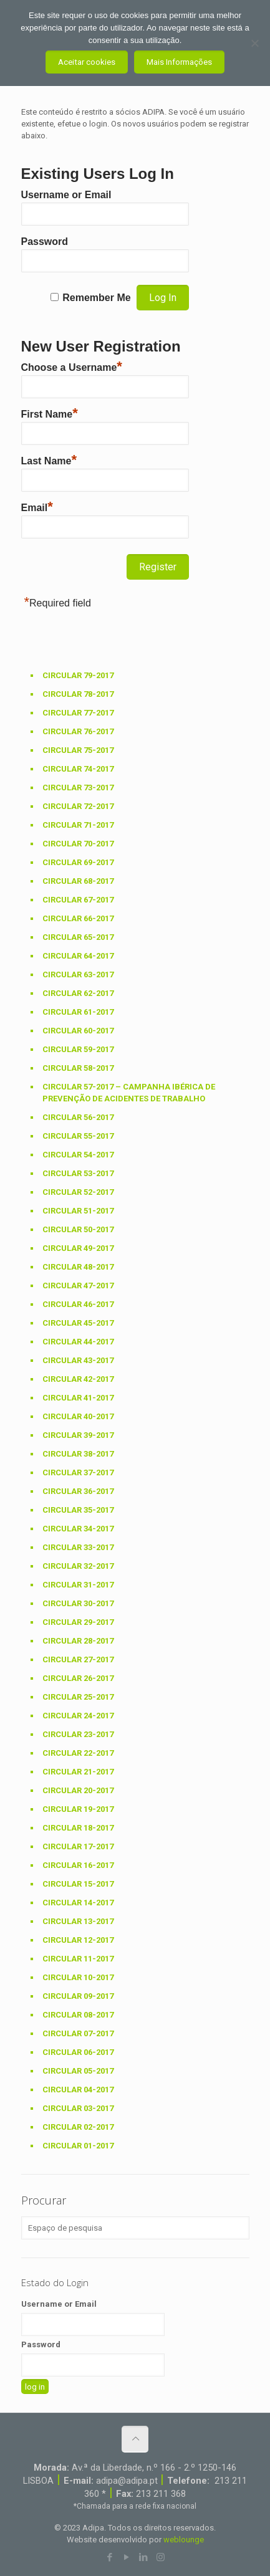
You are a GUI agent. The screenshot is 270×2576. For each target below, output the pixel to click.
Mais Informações (179, 62)
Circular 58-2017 (77, 1068)
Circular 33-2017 (77, 1547)
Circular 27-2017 (77, 1659)
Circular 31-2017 (77, 1584)
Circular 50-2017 (77, 1229)
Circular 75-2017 (77, 750)
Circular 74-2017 (77, 768)
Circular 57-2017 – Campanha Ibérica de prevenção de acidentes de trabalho (128, 1092)
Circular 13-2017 (77, 1921)
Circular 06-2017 (77, 2052)
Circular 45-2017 (77, 1323)
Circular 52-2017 (77, 1192)
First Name (49, 412)
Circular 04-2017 (77, 2089)
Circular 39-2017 (77, 1435)
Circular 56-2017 (77, 1117)
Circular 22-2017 (77, 1753)
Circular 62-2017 (77, 993)
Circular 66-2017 (77, 918)
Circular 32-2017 (77, 1566)
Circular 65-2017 (77, 937)
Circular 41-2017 (77, 1397)
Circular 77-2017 (77, 712)
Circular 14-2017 (77, 1902)
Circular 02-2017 (77, 2127)
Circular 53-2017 (77, 1173)
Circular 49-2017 (77, 1248)
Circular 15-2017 (77, 1884)
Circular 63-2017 (77, 974)
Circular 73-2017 (77, 787)
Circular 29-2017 (77, 1622)
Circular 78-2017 (77, 694)
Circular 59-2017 (77, 1049)
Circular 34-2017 (77, 1528)
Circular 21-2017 (77, 1771)
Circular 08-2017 (77, 2014)
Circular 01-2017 (77, 2145)
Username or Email (66, 194)
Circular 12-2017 (77, 1940)
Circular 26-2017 (77, 1678)
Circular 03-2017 (77, 2108)
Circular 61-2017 (77, 1012)
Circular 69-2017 (77, 862)
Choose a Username (71, 366)
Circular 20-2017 (77, 1790)
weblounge (183, 2539)
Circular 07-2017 (77, 2033)
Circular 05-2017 (77, 2071)
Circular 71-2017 (77, 825)
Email (37, 506)
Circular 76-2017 (77, 731)
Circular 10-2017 (77, 1977)
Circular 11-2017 (77, 1958)
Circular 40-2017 (77, 1416)
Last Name (49, 459)
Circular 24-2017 (77, 1715)
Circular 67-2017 (77, 899)
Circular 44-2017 (77, 1341)
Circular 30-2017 (77, 1603)
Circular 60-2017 (77, 1030)
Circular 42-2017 (77, 1379)
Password (45, 241)
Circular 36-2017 (77, 1491)
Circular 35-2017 (77, 1510)
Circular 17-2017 (77, 1846)
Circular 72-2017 (77, 806)
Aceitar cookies (86, 62)
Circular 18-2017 (77, 1827)
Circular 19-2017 (77, 1809)
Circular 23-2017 (77, 1734)
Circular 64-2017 (77, 955)
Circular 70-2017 (77, 843)
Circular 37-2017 (77, 1472)
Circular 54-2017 (77, 1154)
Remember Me (96, 297)
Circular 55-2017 (77, 1136)
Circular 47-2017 (77, 1285)
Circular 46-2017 (77, 1304)
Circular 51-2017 (77, 1210)
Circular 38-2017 (77, 1453)
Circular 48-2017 (77, 1266)
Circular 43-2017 (77, 1360)
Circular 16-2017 (77, 1865)
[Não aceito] (254, 43)
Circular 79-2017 (77, 675)
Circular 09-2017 (77, 1996)
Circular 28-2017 (77, 1640)
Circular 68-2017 (77, 881)
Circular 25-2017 (77, 1697)
